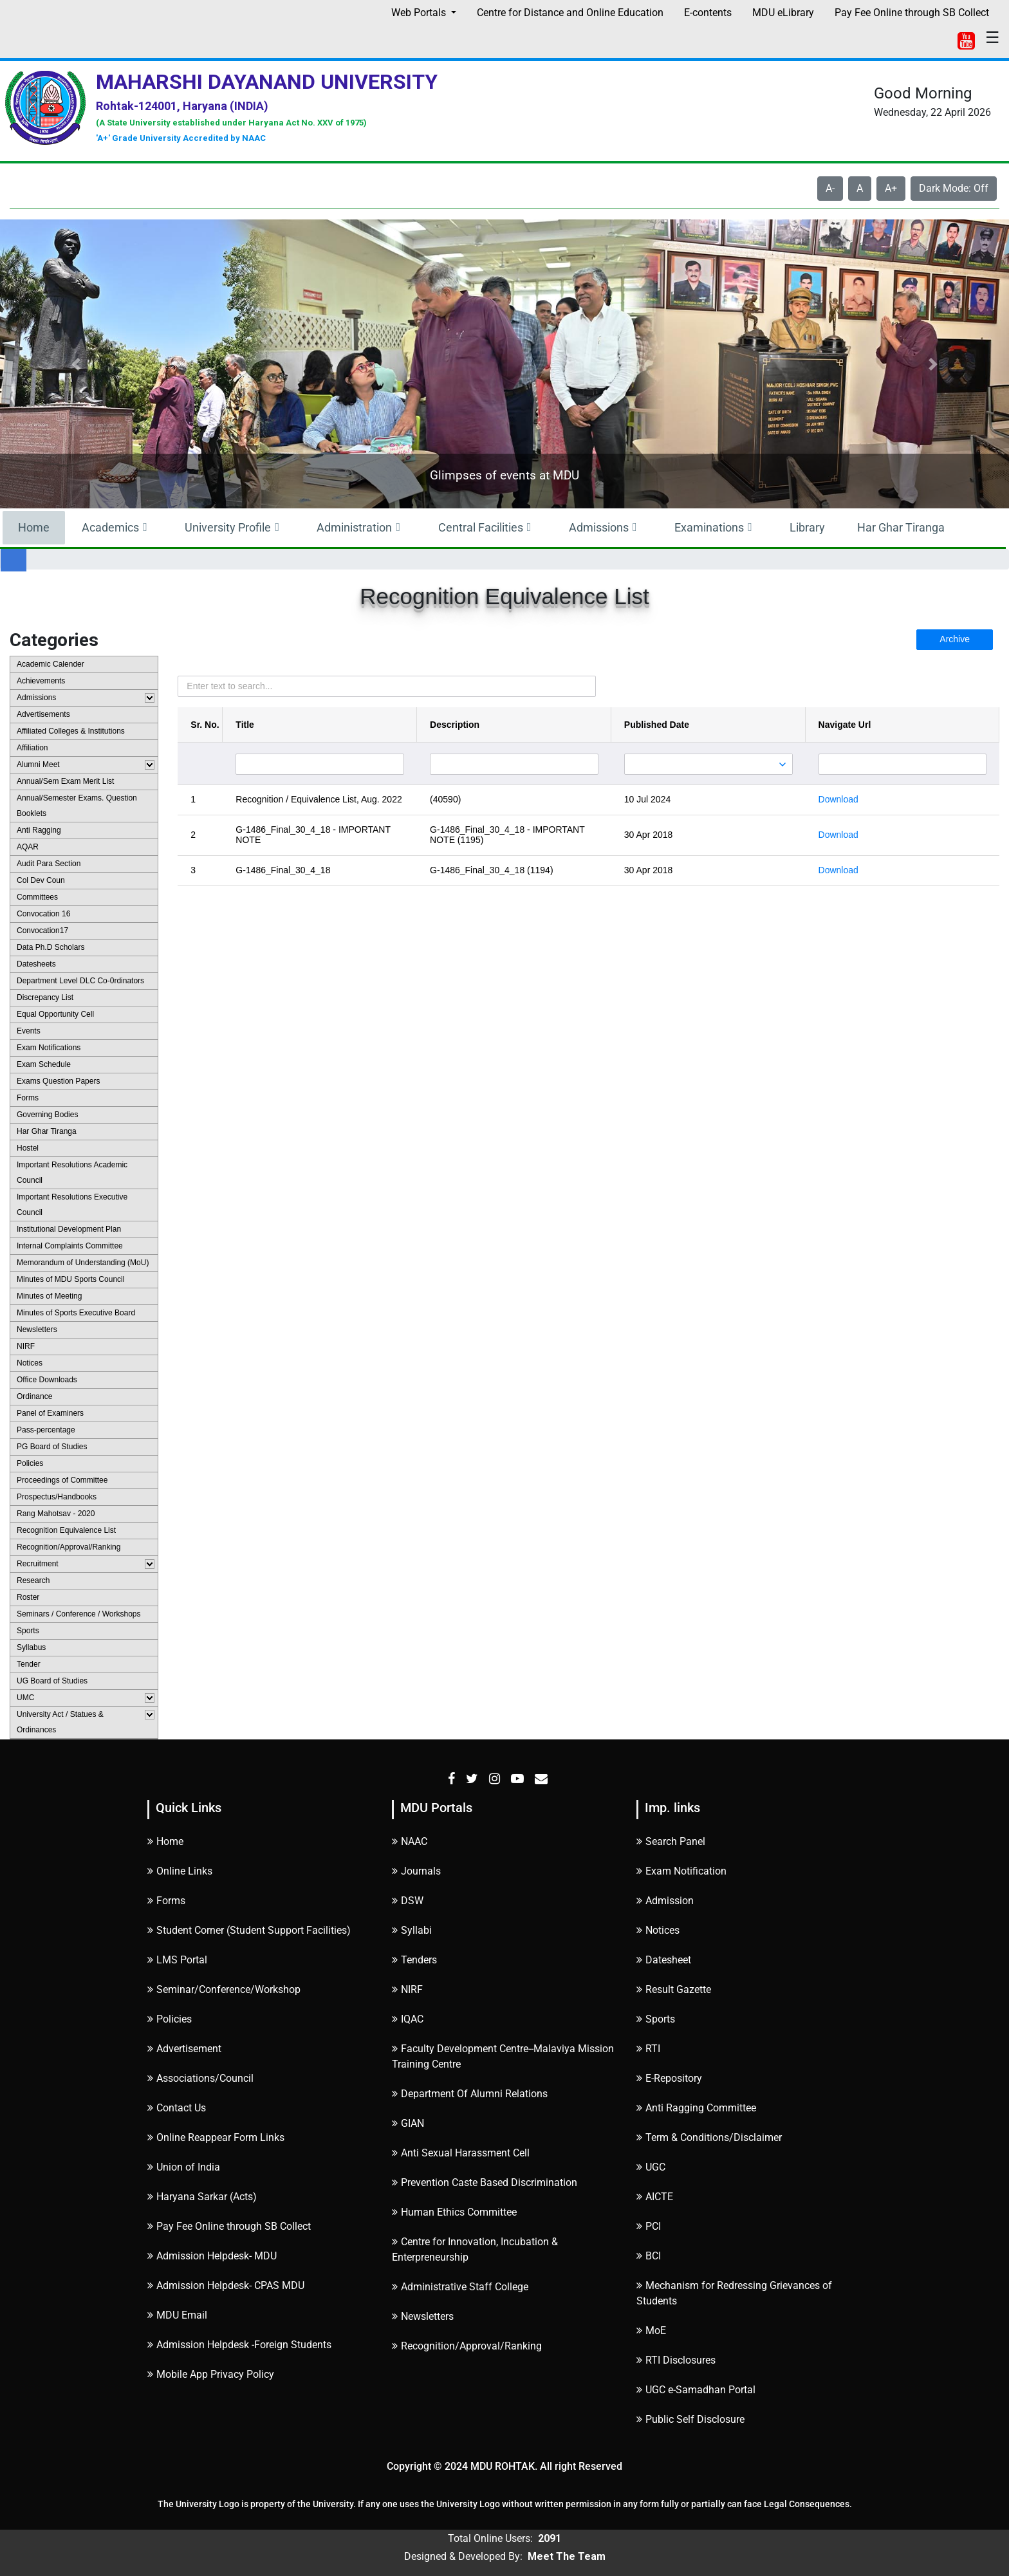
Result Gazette (673, 1989)
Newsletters (423, 2316)
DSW (407, 1901)
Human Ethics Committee (454, 2212)
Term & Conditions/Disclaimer (709, 2137)
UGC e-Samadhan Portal (695, 2390)
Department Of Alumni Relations (470, 2094)
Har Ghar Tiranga (901, 527)
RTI (648, 2049)
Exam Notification (681, 1871)
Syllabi (412, 1930)
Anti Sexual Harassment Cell (461, 2153)
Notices (658, 1930)
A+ (891, 188)
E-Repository (669, 2078)
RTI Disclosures (676, 2360)
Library (807, 527)
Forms (166, 1901)
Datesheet (663, 1960)
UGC (650, 2167)
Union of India (183, 2167)
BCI (648, 2256)
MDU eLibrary (783, 12)
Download (838, 799)
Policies (169, 2019)
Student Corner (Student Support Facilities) (249, 1930)
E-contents (708, 12)
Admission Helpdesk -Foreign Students (239, 2345)
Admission (665, 1901)
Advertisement (184, 2049)
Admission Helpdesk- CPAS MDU (225, 2285)
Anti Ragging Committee (696, 2108)
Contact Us (176, 2108)
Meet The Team (567, 2556)
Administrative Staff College (460, 2287)
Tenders (414, 1960)
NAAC (409, 1841)
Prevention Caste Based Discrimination (484, 2182)
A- (830, 188)
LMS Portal (177, 1960)
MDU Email (177, 2315)
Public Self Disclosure (690, 2419)
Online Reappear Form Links (215, 2137)
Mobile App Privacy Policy (210, 2374)
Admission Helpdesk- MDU (212, 2256)
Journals (416, 1871)
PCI (648, 2226)
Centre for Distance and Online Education (570, 12)
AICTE (654, 2197)
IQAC (407, 2019)
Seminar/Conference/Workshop (224, 1989)
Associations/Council (200, 2078)
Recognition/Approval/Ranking (467, 2346)
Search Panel (670, 1841)
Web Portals (420, 12)
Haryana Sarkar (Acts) (202, 2197)
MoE (651, 2330)
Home (34, 527)
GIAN (408, 2123)
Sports (655, 2019)
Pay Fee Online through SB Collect (912, 12)
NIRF (407, 1989)
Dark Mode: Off (953, 188)
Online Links (179, 1871)
